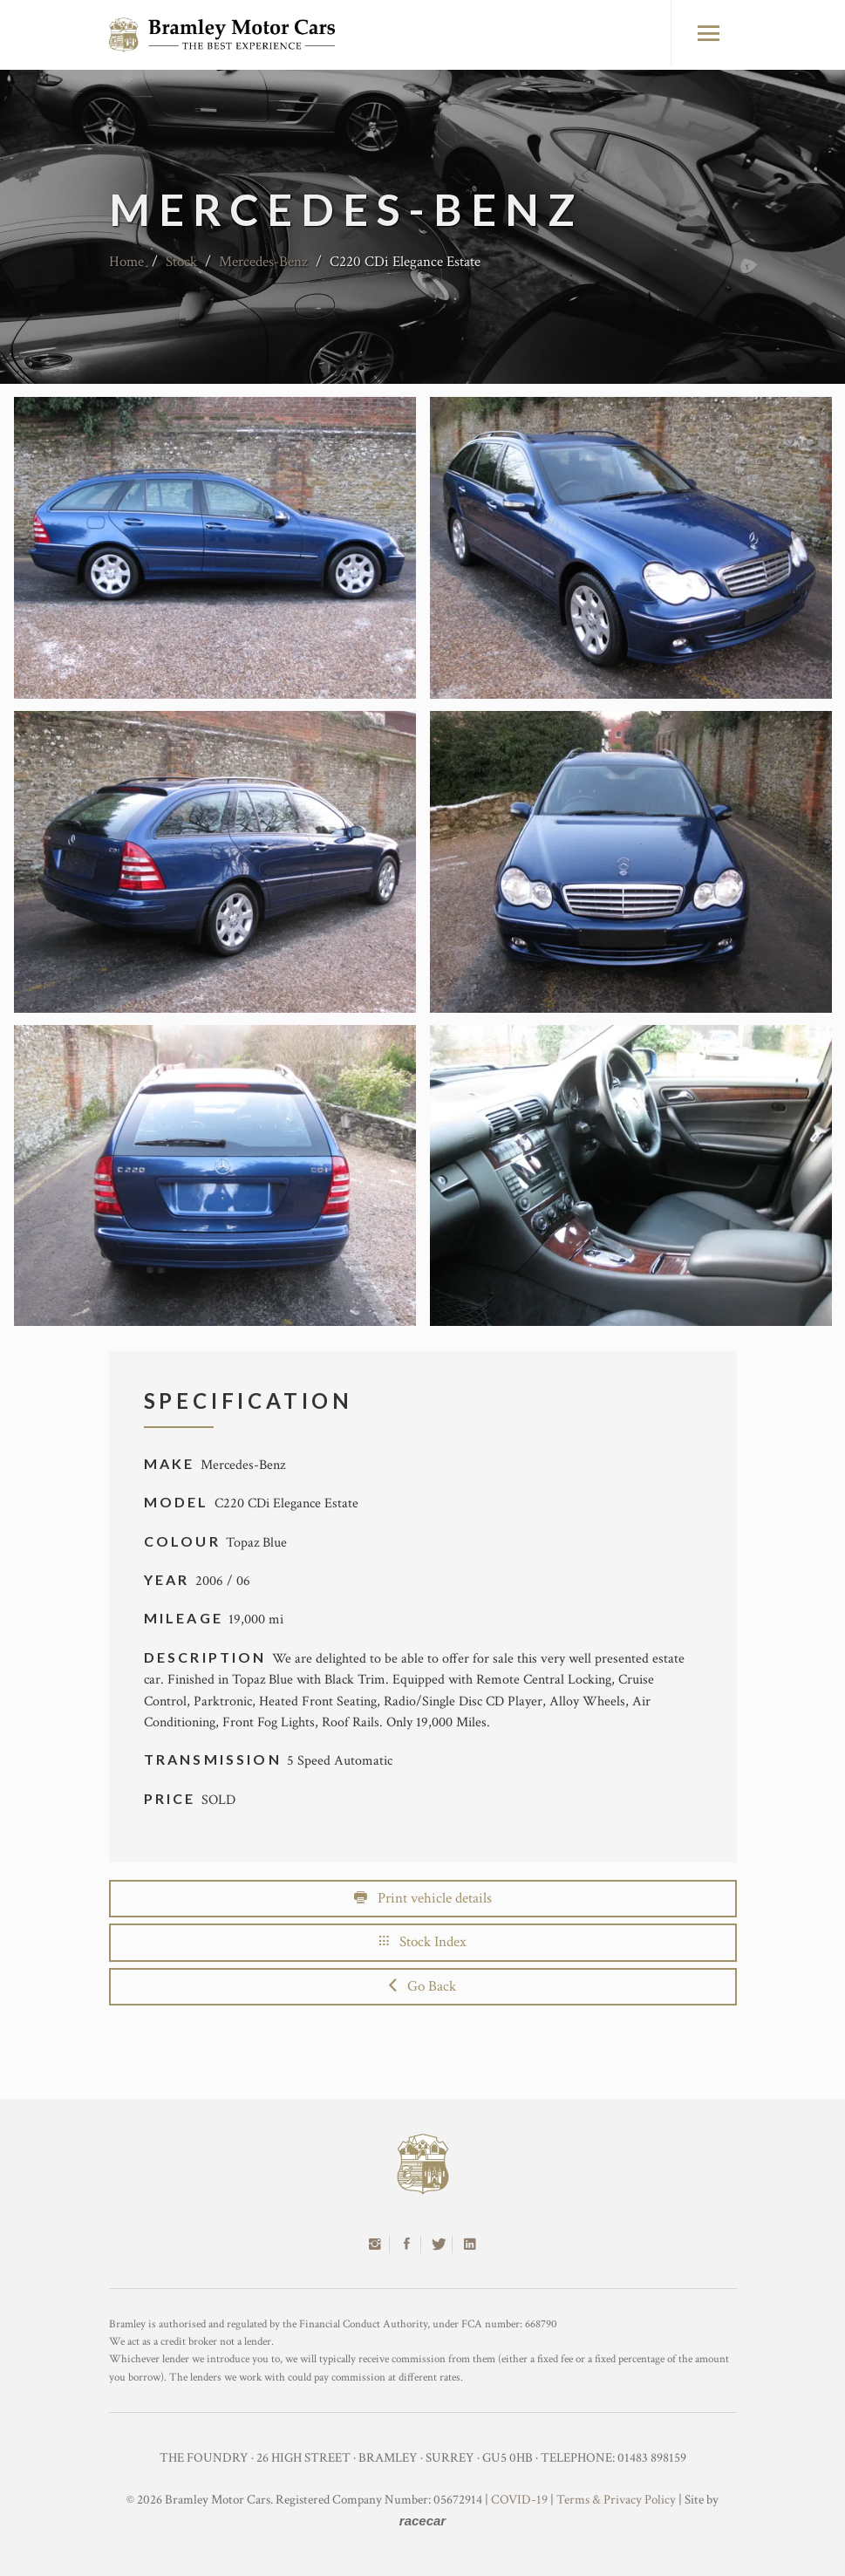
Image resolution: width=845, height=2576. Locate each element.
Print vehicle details (423, 1898)
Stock (181, 261)
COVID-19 (519, 2499)
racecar (422, 2520)
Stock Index (423, 1941)
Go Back (422, 1986)
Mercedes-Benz (263, 261)
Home (126, 261)
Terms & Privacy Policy (616, 2499)
